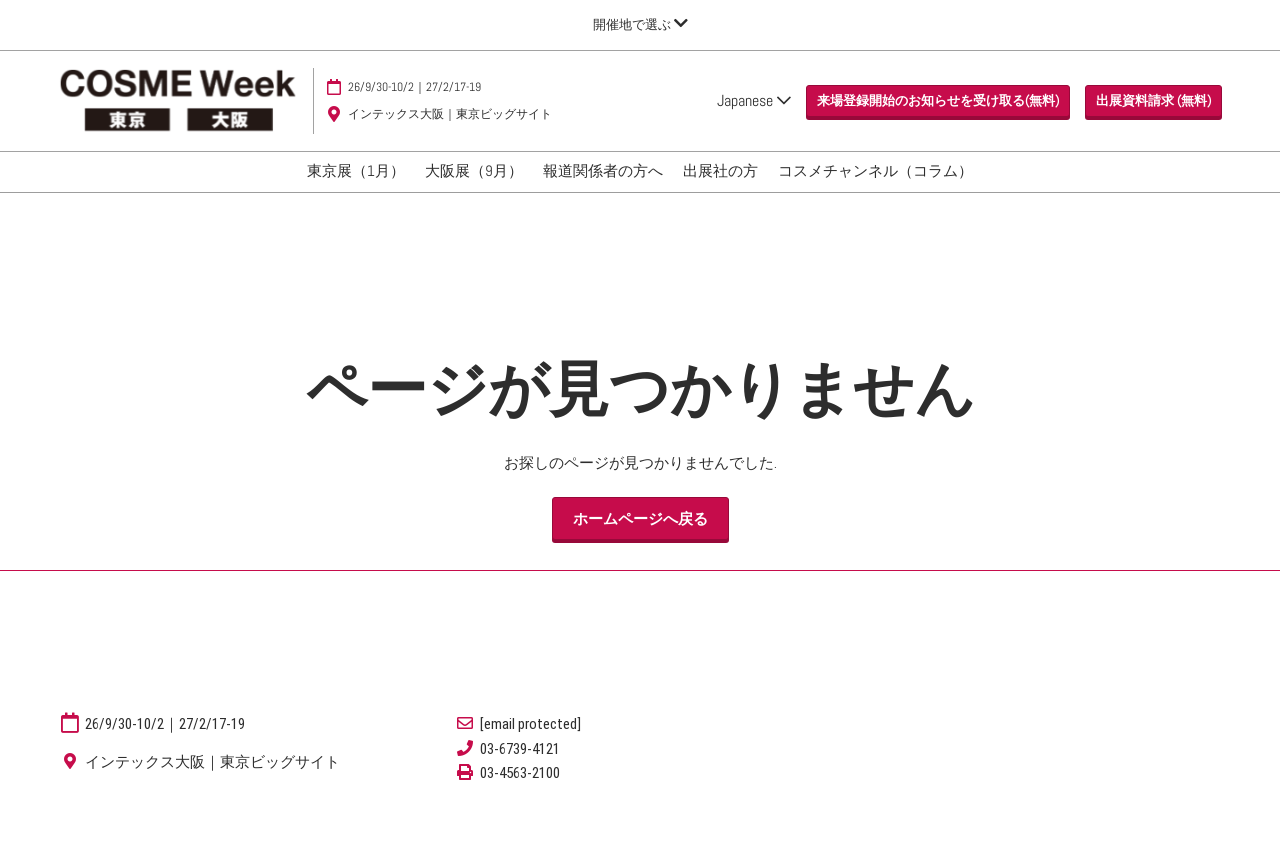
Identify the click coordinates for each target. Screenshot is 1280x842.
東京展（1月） (356, 189)
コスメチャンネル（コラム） (875, 189)
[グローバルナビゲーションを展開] (640, 24)
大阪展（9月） (474, 189)
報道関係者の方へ (603, 189)
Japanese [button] (754, 119)
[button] (938, 120)
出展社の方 (720, 189)
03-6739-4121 (520, 767)
